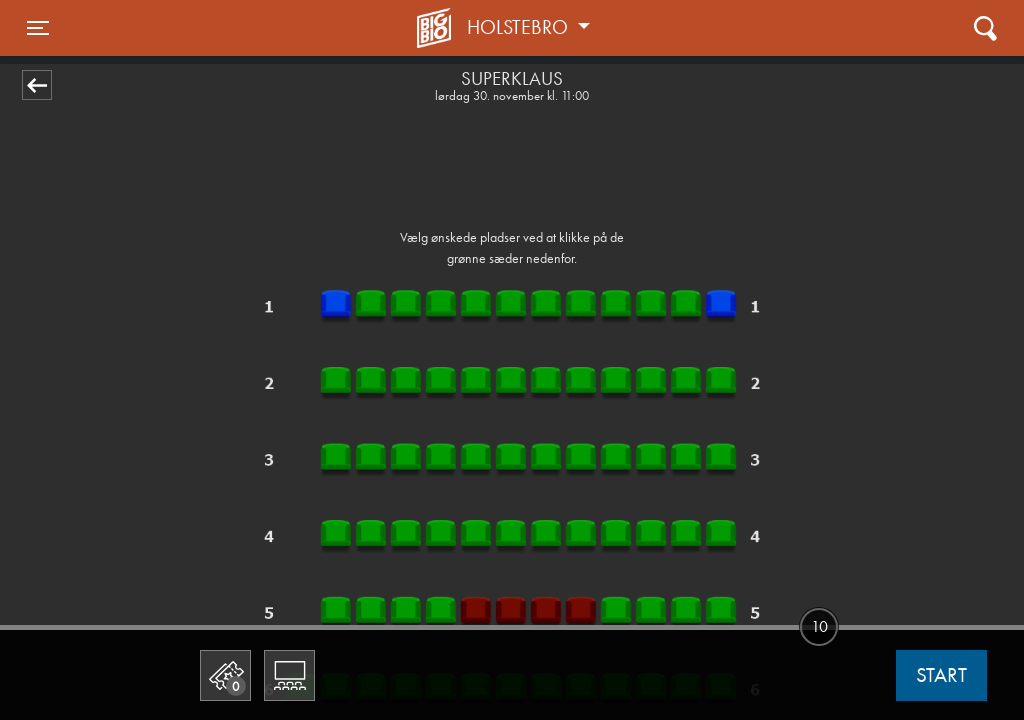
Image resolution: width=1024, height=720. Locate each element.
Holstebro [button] (520, 27)
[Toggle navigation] (38, 28)
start (941, 675)
